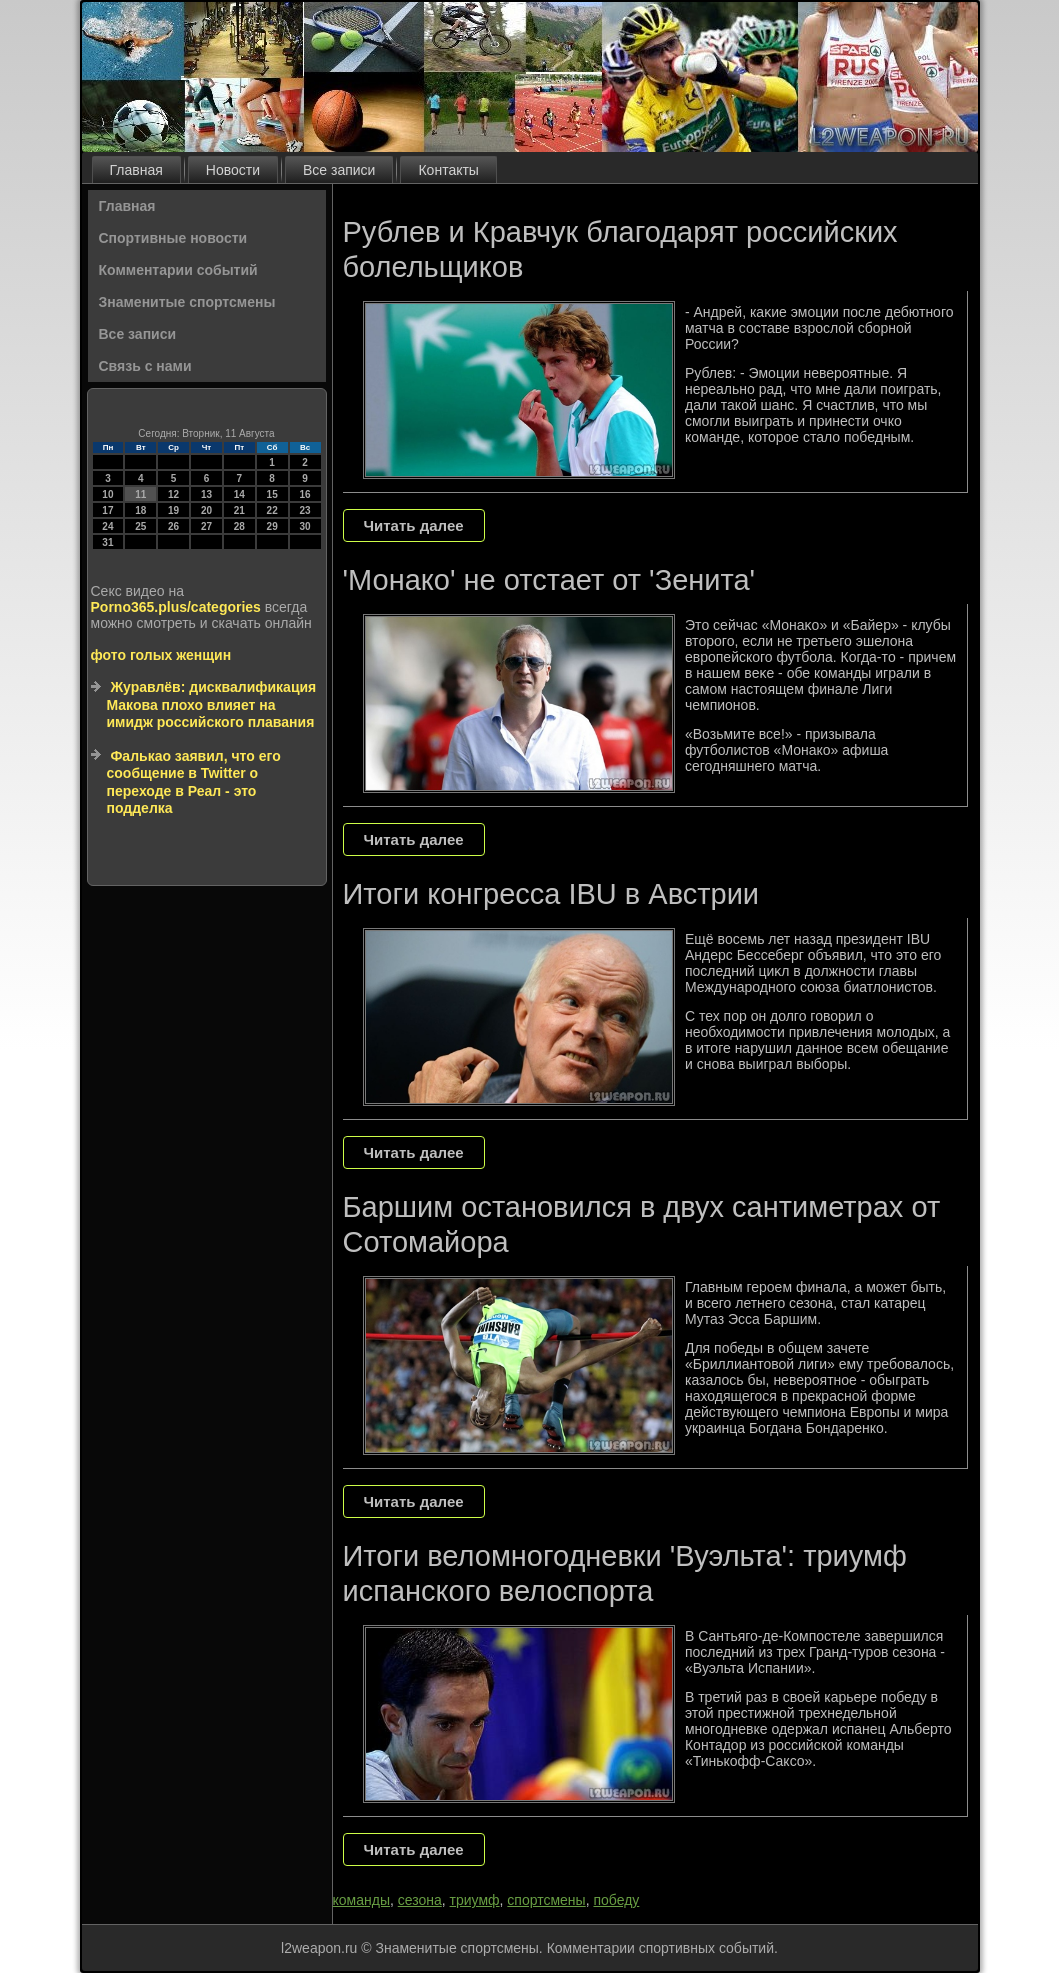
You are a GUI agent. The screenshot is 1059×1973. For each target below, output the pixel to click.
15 (272, 494)
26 (173, 526)
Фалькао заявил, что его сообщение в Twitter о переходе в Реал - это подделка (194, 782)
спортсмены (546, 1900)
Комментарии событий (178, 270)
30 (304, 526)
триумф (475, 1900)
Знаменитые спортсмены (187, 302)
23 (304, 510)
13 (206, 494)
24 (107, 526)
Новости (233, 170)
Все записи (339, 170)
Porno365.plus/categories (176, 607)
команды (361, 1900)
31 (107, 542)
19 (173, 510)
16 (304, 494)
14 (239, 494)
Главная (136, 170)
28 (239, 526)
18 (140, 510)
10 (107, 494)
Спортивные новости (173, 238)
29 (272, 526)
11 (140, 494)
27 (206, 526)
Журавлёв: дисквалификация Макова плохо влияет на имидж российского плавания (212, 704)
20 (206, 510)
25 (140, 526)
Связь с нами (145, 366)
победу (616, 1900)
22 (272, 510)
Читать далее (414, 525)
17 (107, 510)
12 (173, 494)
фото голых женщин (161, 655)
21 (239, 510)
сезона (420, 1900)
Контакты (448, 170)
